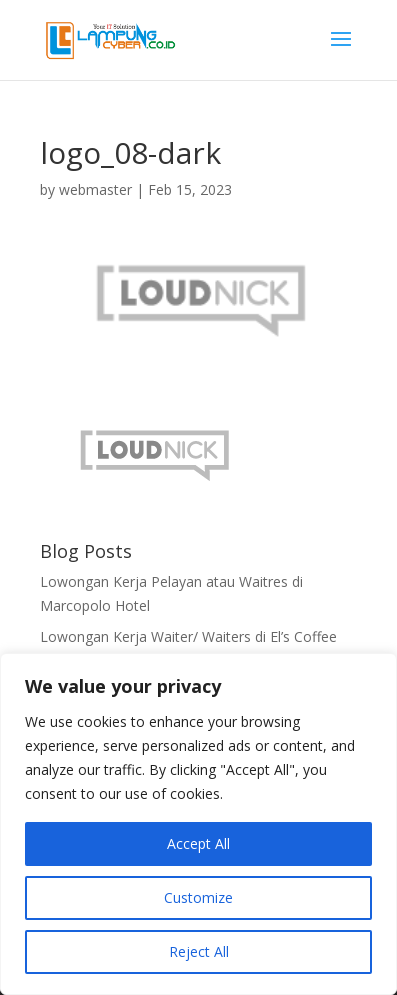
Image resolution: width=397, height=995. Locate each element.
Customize (198, 897)
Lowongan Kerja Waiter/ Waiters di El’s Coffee (188, 636)
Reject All (199, 951)
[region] (198, 824)
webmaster (95, 189)
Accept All (198, 843)
